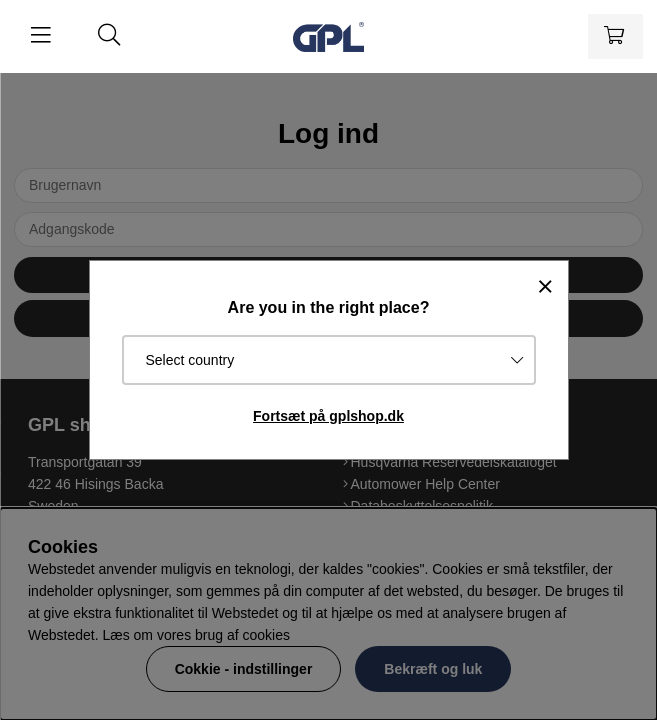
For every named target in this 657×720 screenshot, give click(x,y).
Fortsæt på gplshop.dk (328, 416)
